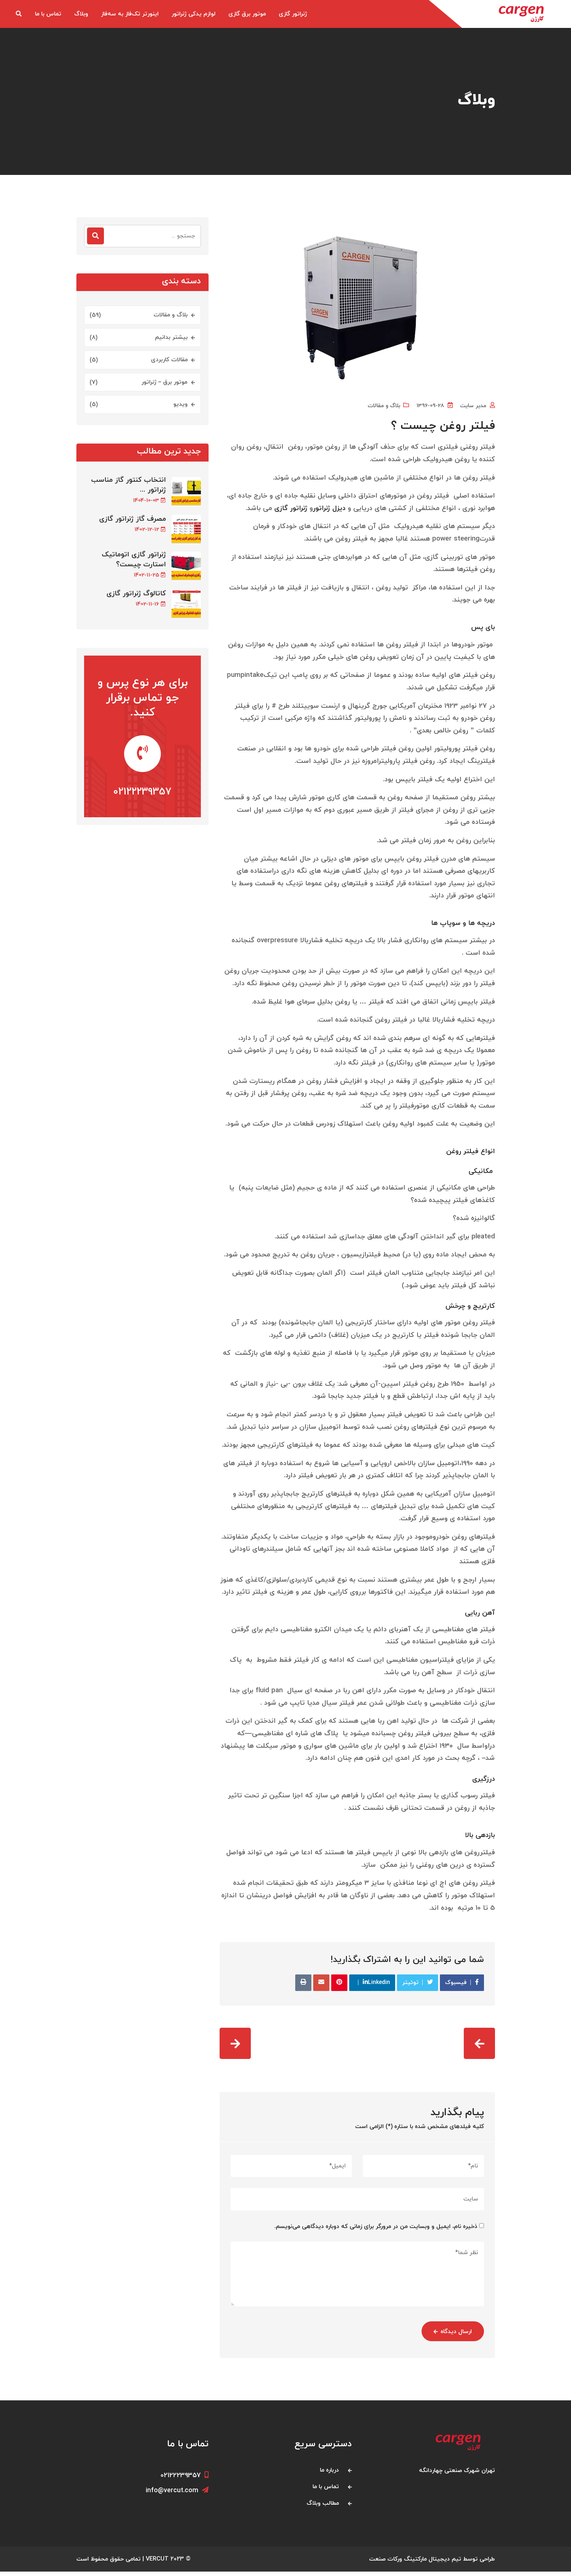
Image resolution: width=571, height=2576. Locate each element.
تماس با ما (48, 14)
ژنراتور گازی (293, 14)
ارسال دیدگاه (450, 2336)
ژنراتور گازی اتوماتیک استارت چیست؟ (134, 561)
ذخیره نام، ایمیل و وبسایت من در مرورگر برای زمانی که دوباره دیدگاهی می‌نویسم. (375, 2231)
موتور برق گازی (247, 14)
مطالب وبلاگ (323, 2507)
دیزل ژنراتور (329, 511)
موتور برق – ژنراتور (164, 382)
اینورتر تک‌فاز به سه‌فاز (130, 14)
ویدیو (180, 404)
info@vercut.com (177, 2494)
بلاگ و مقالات (384, 406)
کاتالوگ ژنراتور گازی (136, 596)
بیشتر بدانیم (171, 337)
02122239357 (142, 798)
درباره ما (329, 2474)
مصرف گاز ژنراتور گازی (132, 520)
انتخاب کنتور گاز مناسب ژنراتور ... (128, 485)
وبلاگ (81, 14)
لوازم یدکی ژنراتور (193, 14)
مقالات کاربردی (169, 360)
